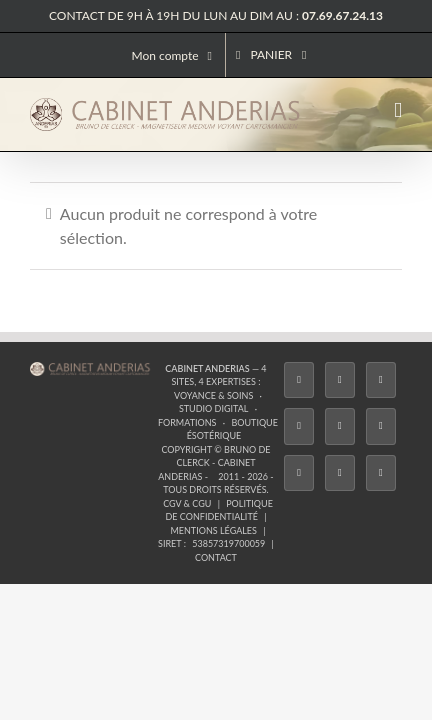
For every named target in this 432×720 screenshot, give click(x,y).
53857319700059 (202, 465)
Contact (275, 465)
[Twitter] (93, 490)
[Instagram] (134, 490)
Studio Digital (359, 411)
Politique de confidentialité (217, 451)
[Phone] (380, 490)
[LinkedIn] (298, 490)
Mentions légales (347, 451)
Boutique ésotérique (253, 424)
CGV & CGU (108, 451)
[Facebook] (53, 490)
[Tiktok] (175, 490)
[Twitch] (216, 490)
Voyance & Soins (268, 411)
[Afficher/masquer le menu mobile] (398, 110)
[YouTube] (257, 490)
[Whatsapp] (339, 490)
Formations (157, 424)
